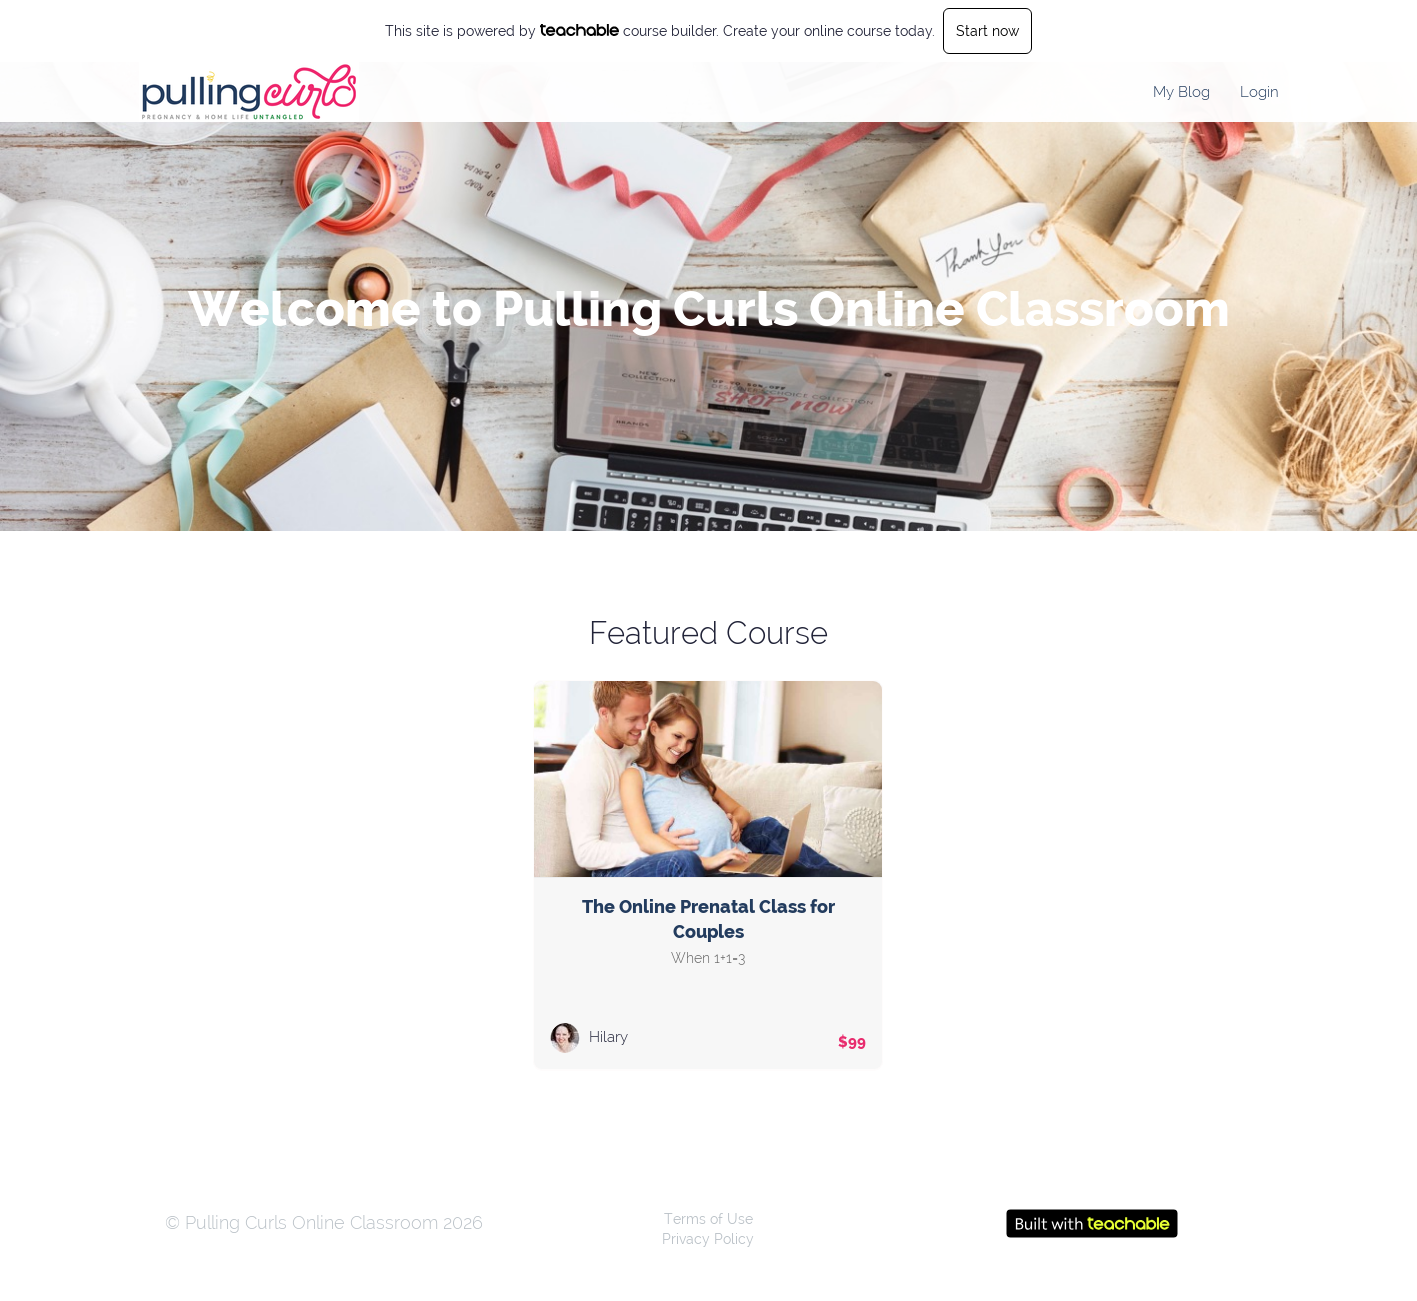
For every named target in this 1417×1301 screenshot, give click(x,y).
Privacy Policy (708, 1239)
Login (1259, 92)
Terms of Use (708, 1219)
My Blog (1181, 92)
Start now (987, 31)
